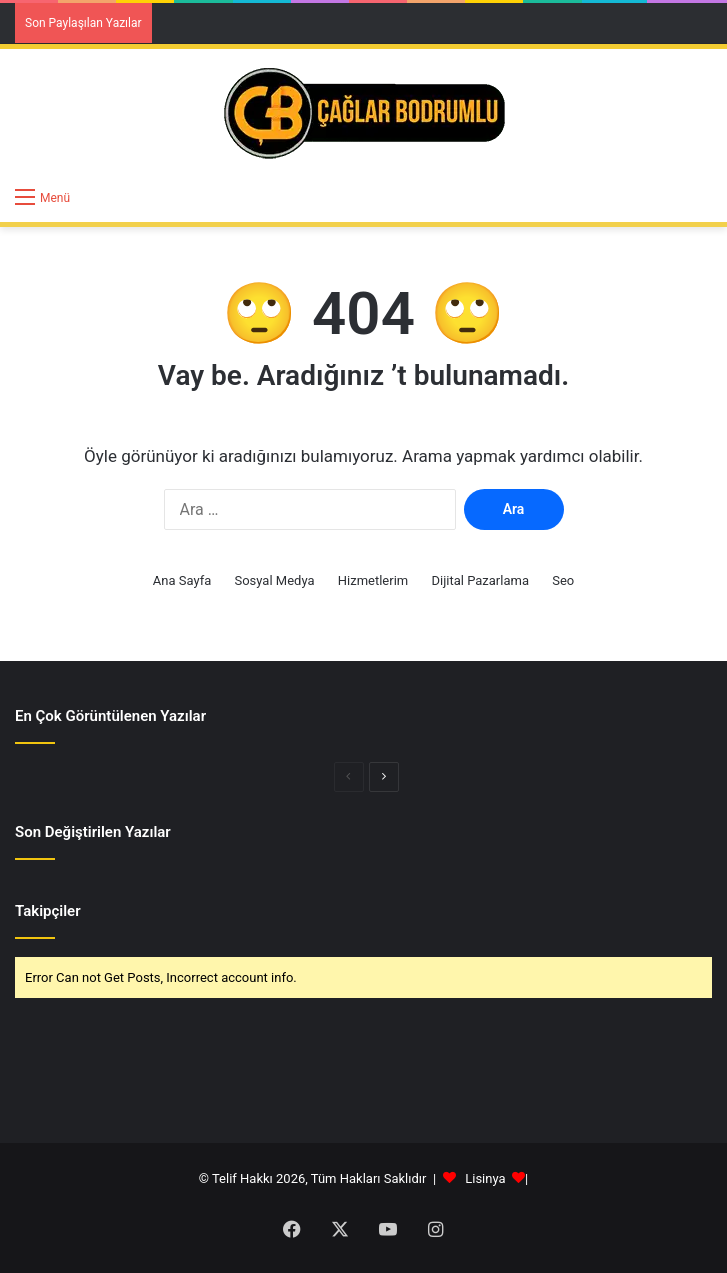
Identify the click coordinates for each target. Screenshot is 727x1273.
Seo (563, 580)
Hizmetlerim (373, 580)
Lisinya (485, 1178)
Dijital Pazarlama (480, 580)
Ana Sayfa (182, 580)
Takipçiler (48, 911)
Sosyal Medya (274, 580)
